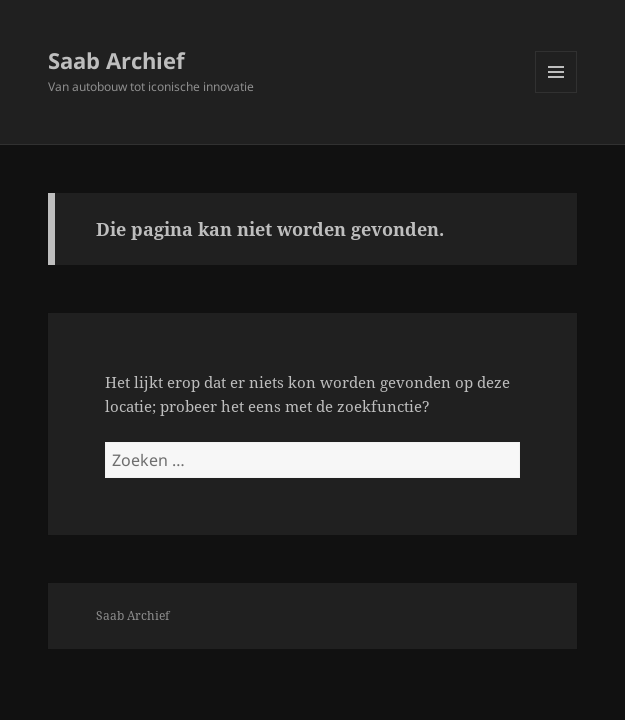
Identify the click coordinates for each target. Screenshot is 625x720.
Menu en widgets (556, 92)
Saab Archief (116, 60)
